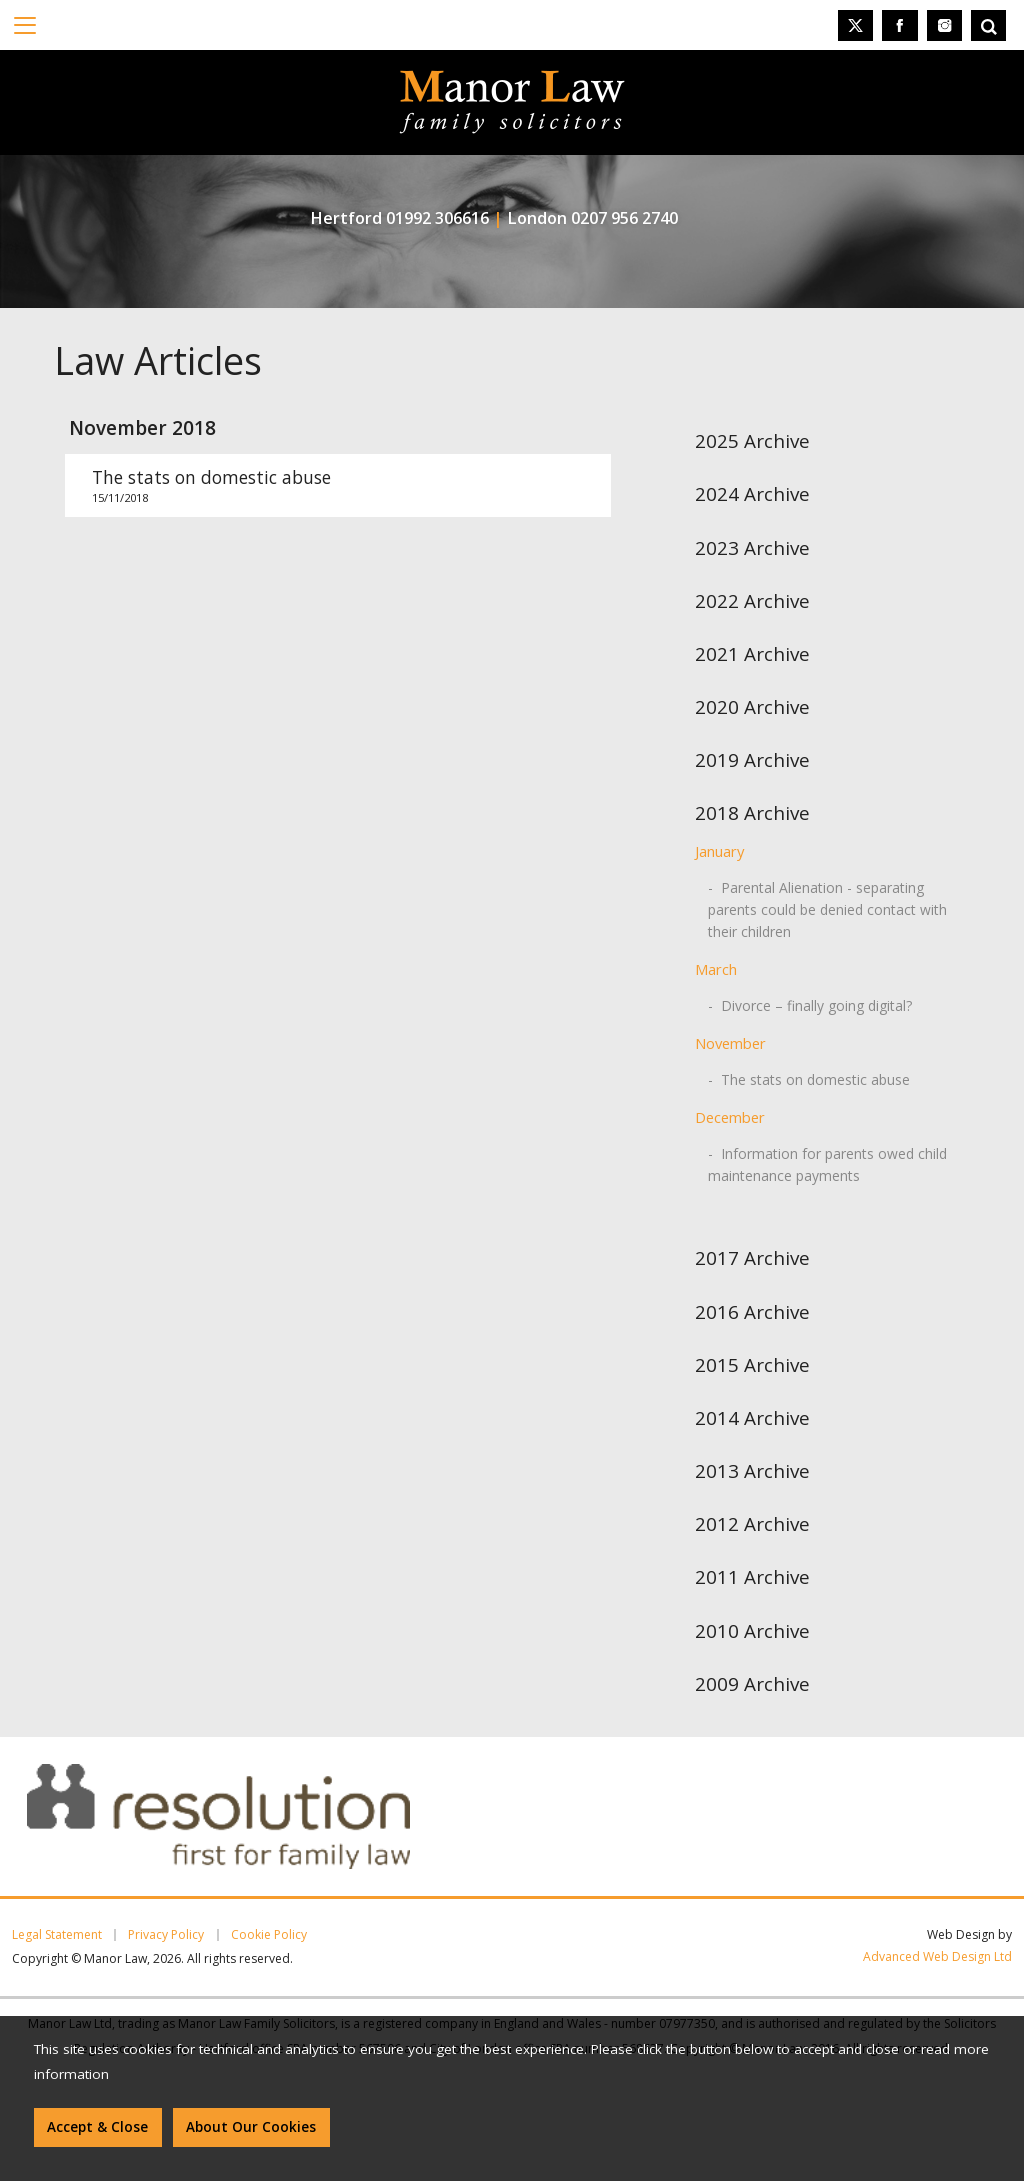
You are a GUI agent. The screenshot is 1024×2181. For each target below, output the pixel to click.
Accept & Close (97, 2127)
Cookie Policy (269, 1935)
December (730, 1117)
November (730, 1043)
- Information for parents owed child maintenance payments (827, 1164)
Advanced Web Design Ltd (937, 1956)
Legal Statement (57, 1935)
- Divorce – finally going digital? (810, 1005)
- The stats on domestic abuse (809, 1079)
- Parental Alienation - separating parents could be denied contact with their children (827, 909)
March (716, 969)
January (719, 851)
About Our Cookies (251, 2127)
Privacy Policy (166, 1935)
